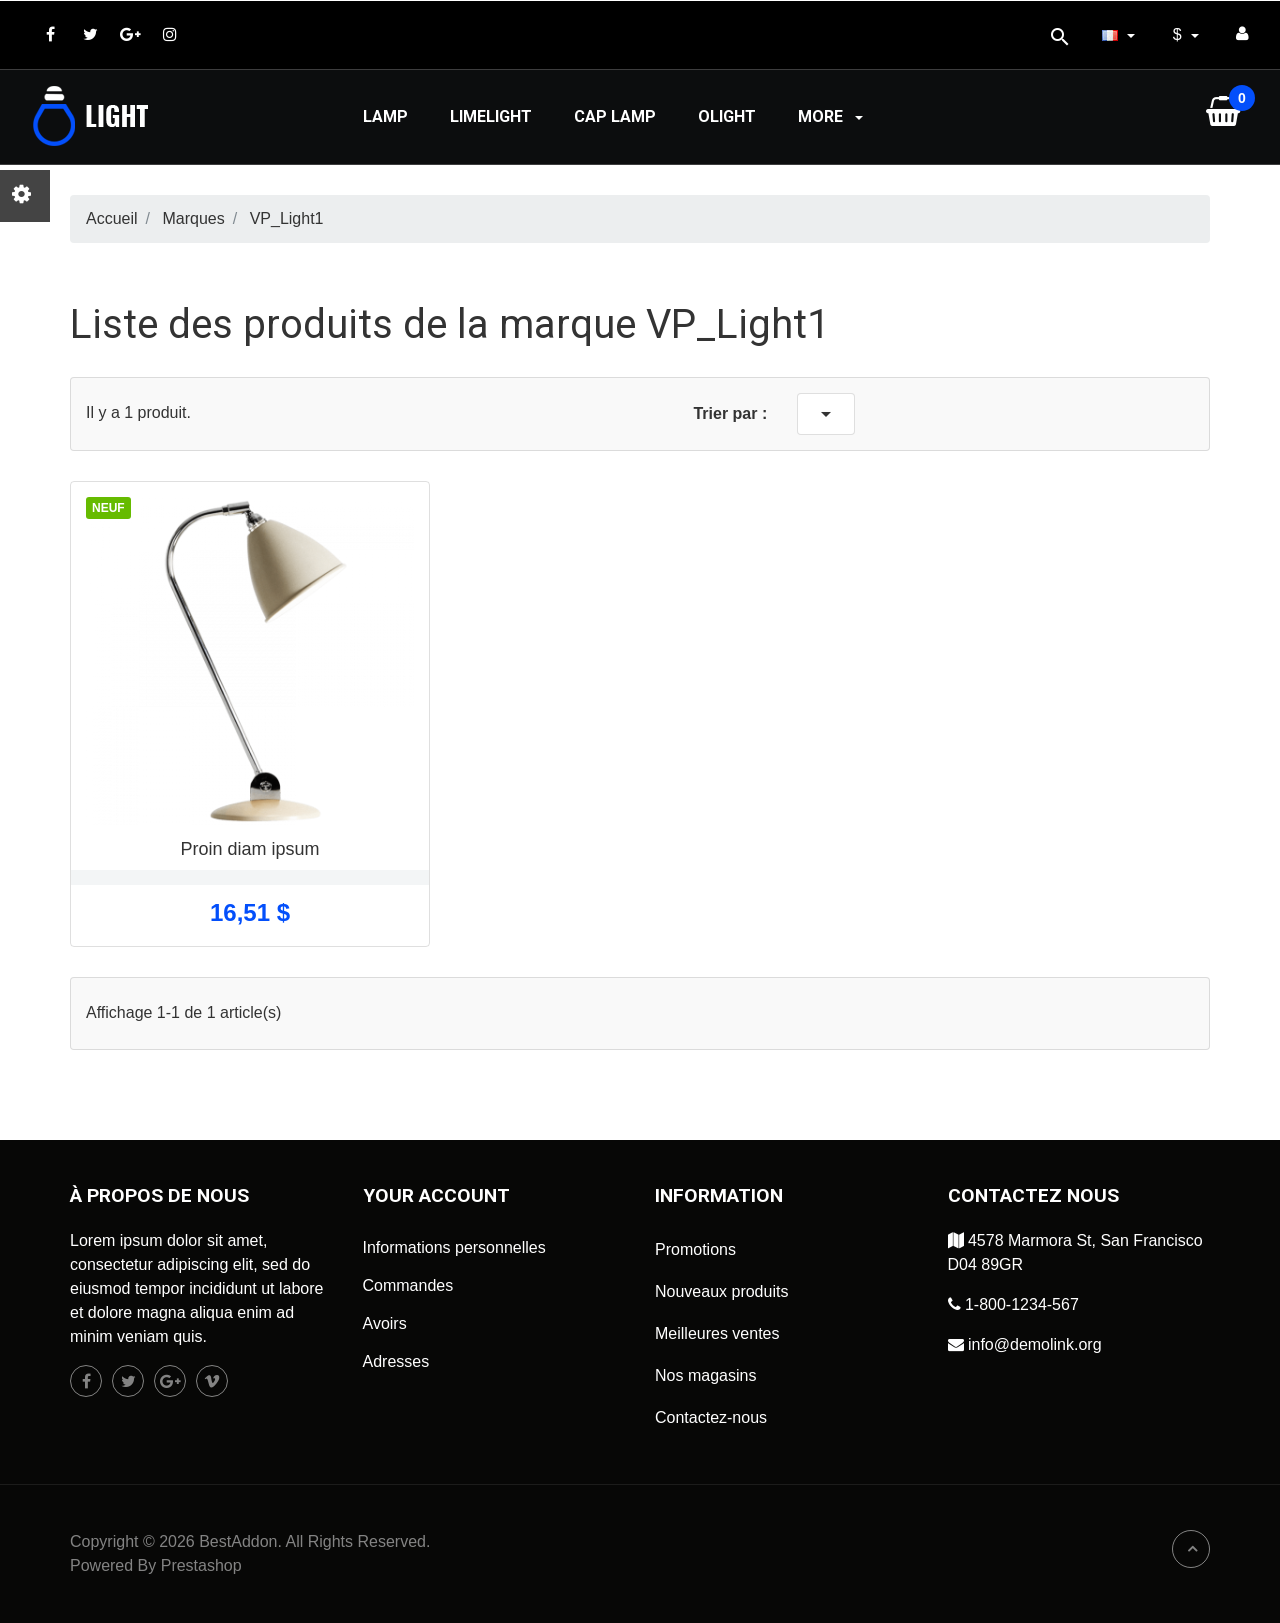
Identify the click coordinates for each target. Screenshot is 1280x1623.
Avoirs (385, 1323)
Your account (436, 1195)
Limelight (491, 116)
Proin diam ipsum (249, 849)
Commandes (408, 1285)
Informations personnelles (454, 1247)
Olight (727, 116)
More (832, 116)
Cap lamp (615, 116)
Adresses (396, 1361)
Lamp (385, 116)
